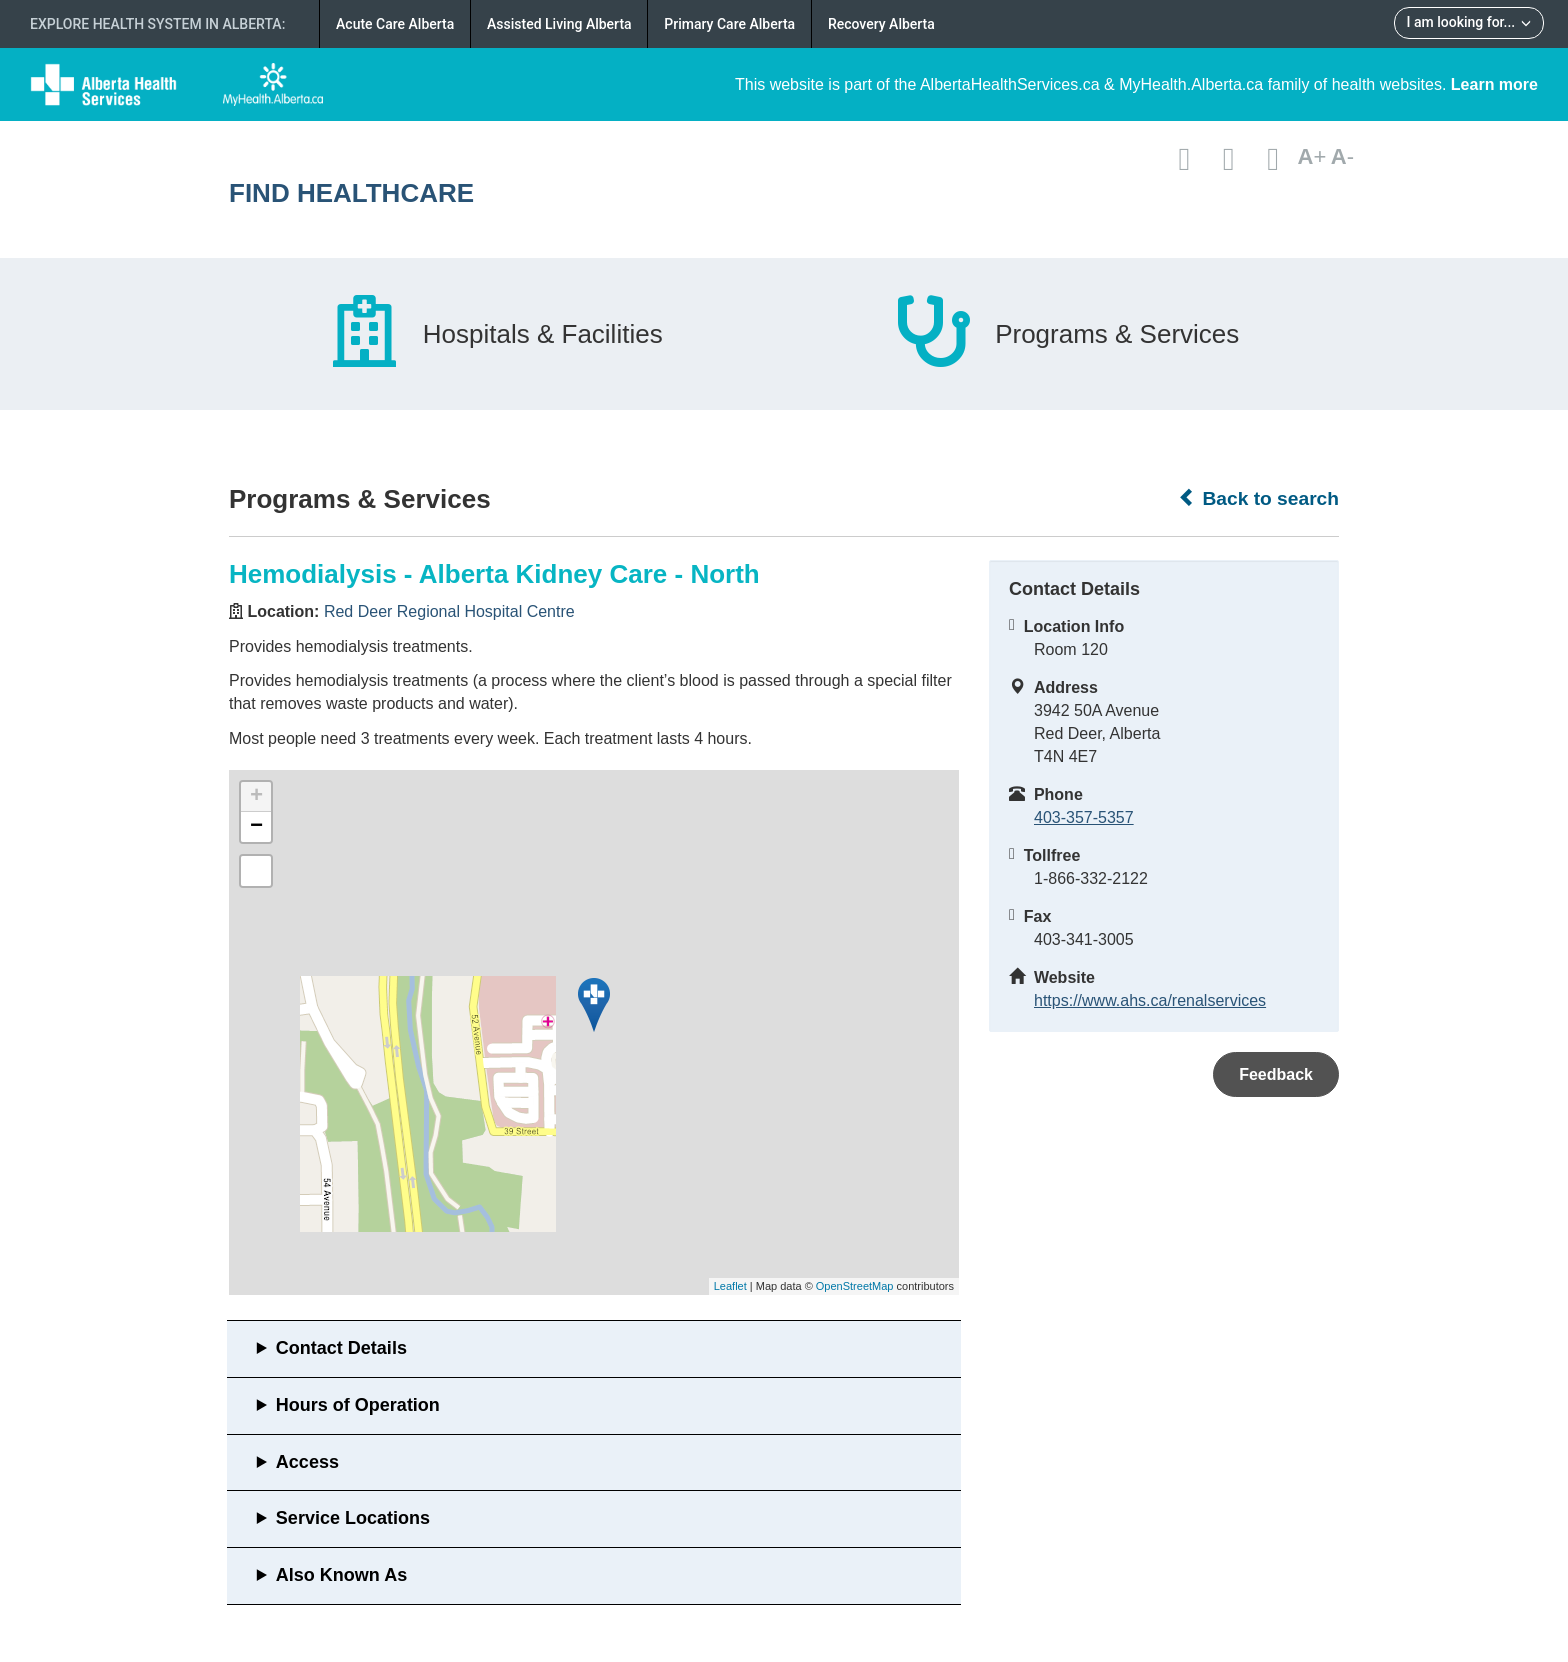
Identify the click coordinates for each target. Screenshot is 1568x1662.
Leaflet (730, 1286)
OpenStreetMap (855, 1286)
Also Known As (341, 1575)
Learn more (1494, 84)
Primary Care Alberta (729, 24)
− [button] (256, 827)
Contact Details (341, 1348)
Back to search (1258, 498)
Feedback (1276, 1074)
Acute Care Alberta (395, 24)
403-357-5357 (1084, 817)
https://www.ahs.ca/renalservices (1150, 1000)
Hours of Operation (358, 1405)
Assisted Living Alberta (559, 24)
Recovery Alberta (881, 24)
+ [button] (256, 797)
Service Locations (353, 1518)
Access (307, 1462)
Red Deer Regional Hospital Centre (449, 611)
